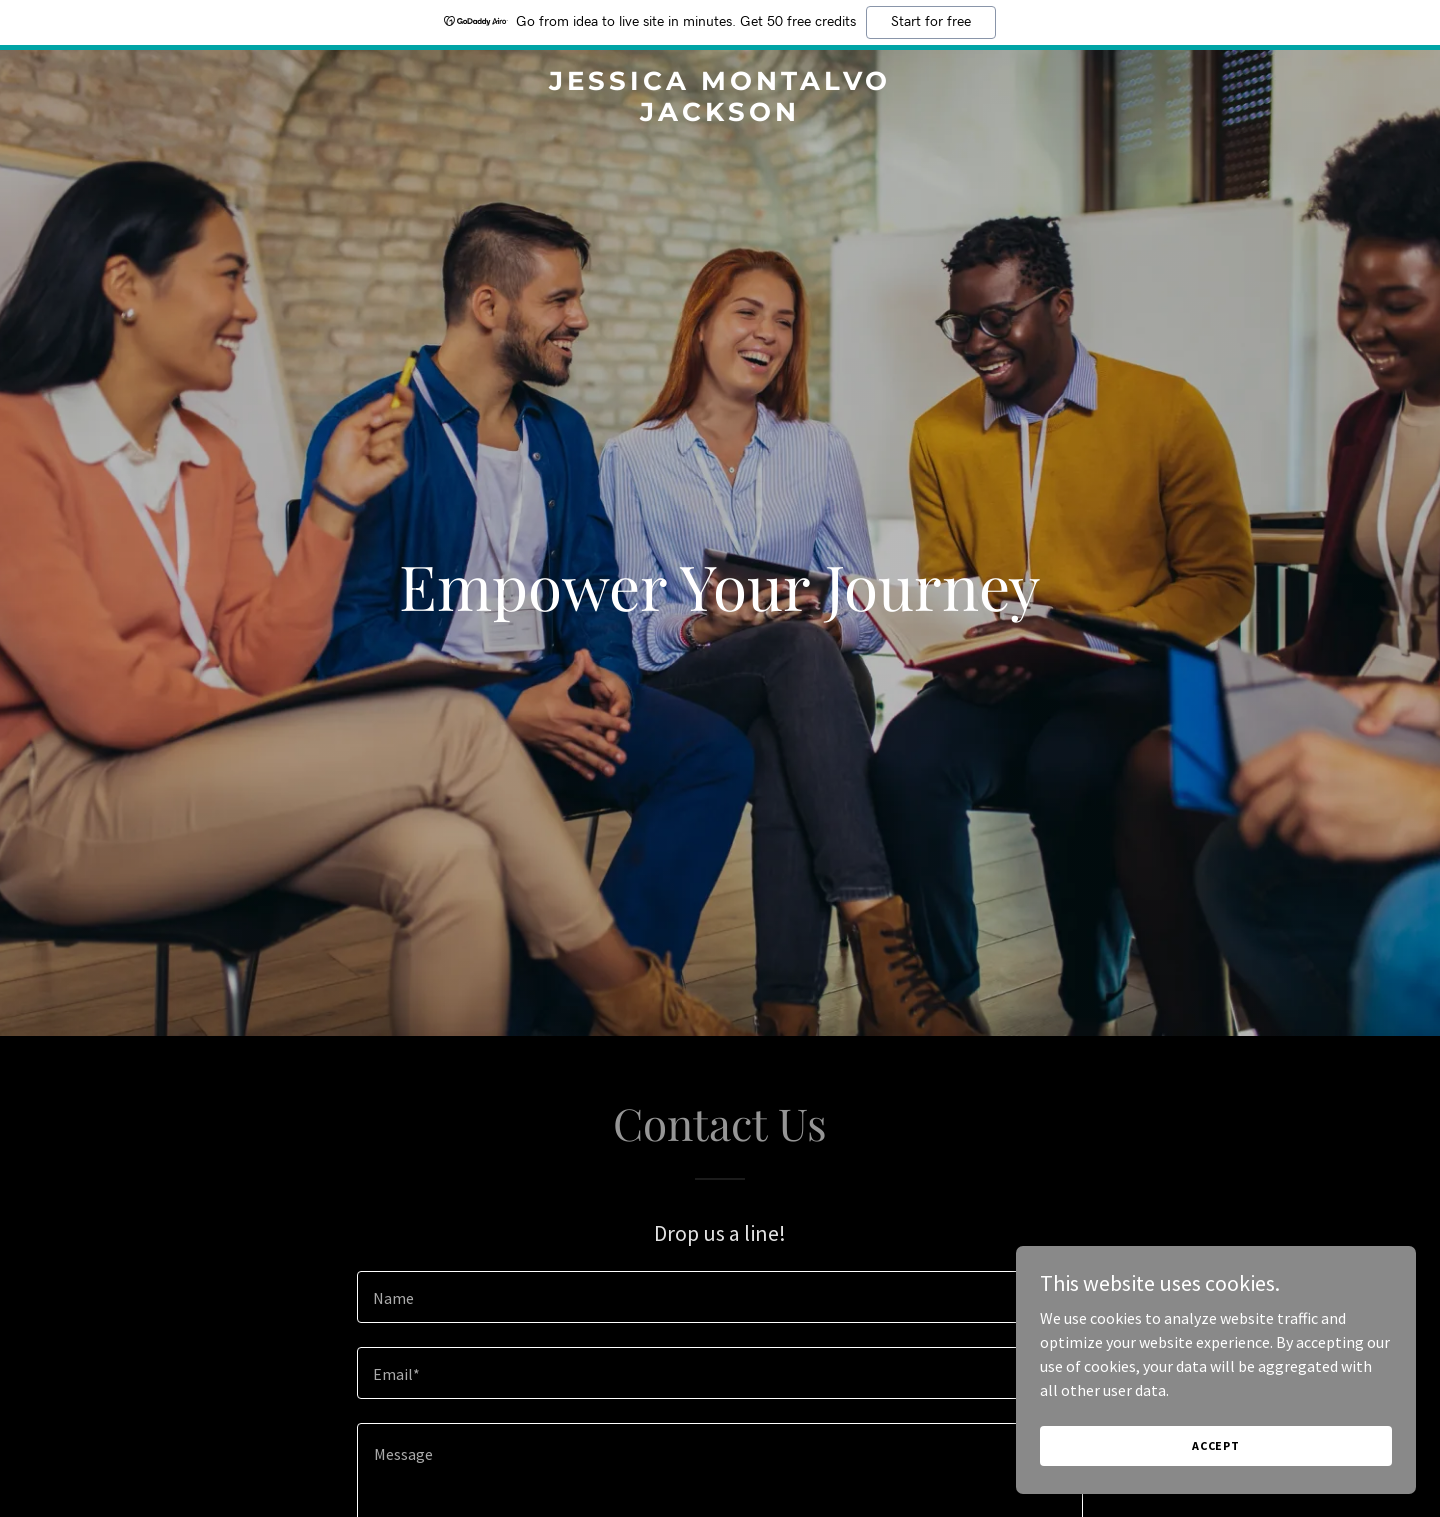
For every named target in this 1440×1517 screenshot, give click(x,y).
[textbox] (719, 1297)
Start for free (931, 22)
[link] (720, 115)
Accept (1216, 1445)
